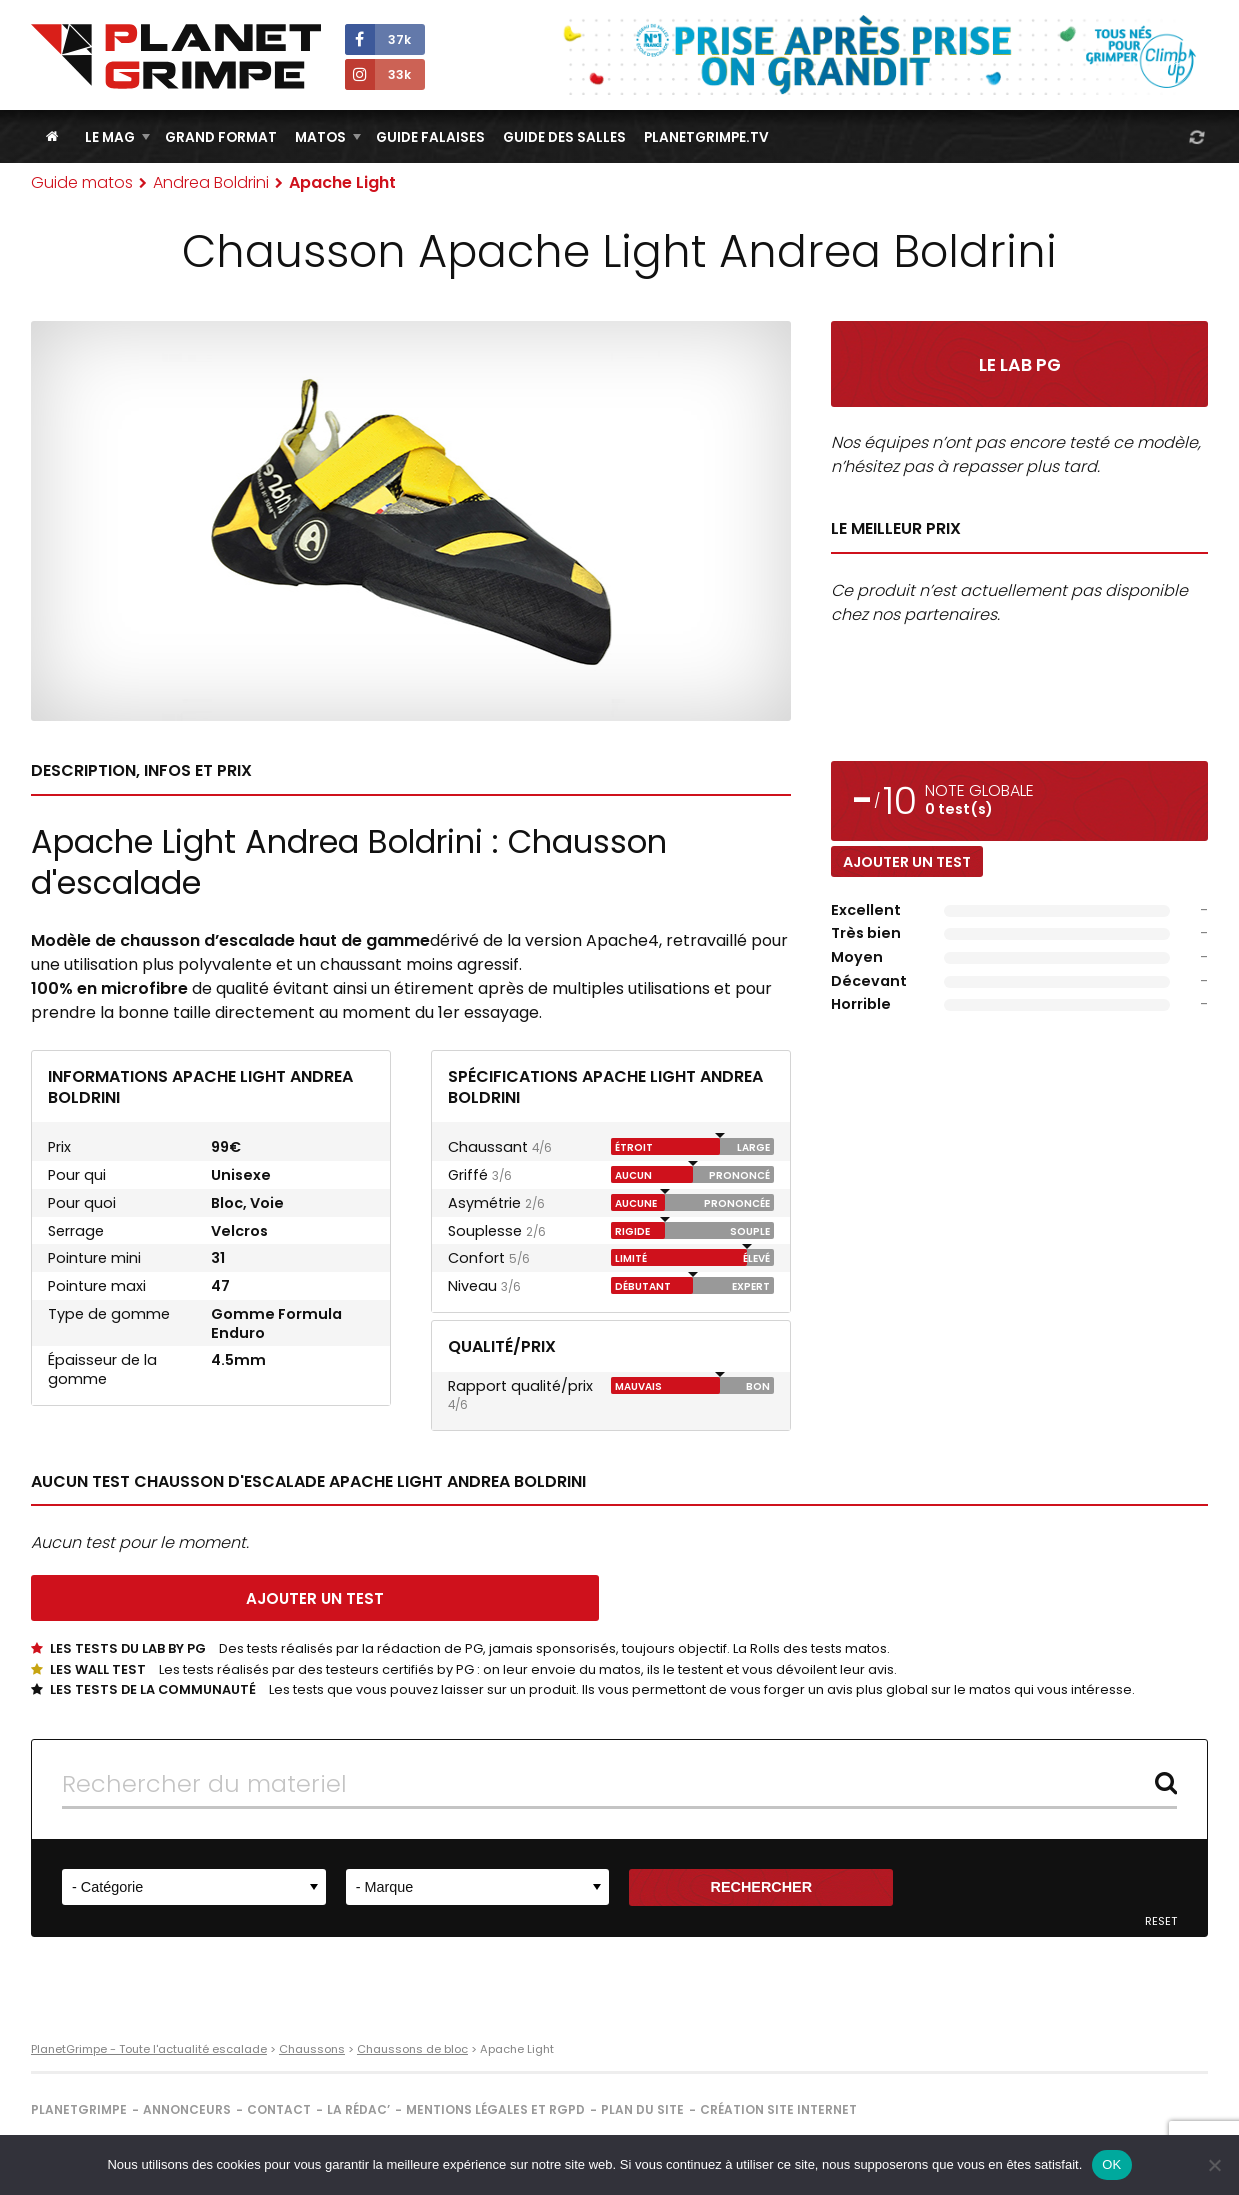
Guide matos (82, 182)
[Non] (1214, 2165)
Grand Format (221, 137)
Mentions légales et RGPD (495, 2109)
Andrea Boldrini (211, 182)
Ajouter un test (907, 862)
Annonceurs (187, 2109)
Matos (320, 137)
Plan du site (642, 2109)
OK (1111, 2164)
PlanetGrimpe (79, 2109)
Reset (1161, 1921)
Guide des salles (564, 137)
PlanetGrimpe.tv (706, 137)
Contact (279, 2109)
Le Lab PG (1020, 365)
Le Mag (110, 137)
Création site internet (778, 2109)
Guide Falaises (430, 137)
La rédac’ (358, 2109)
